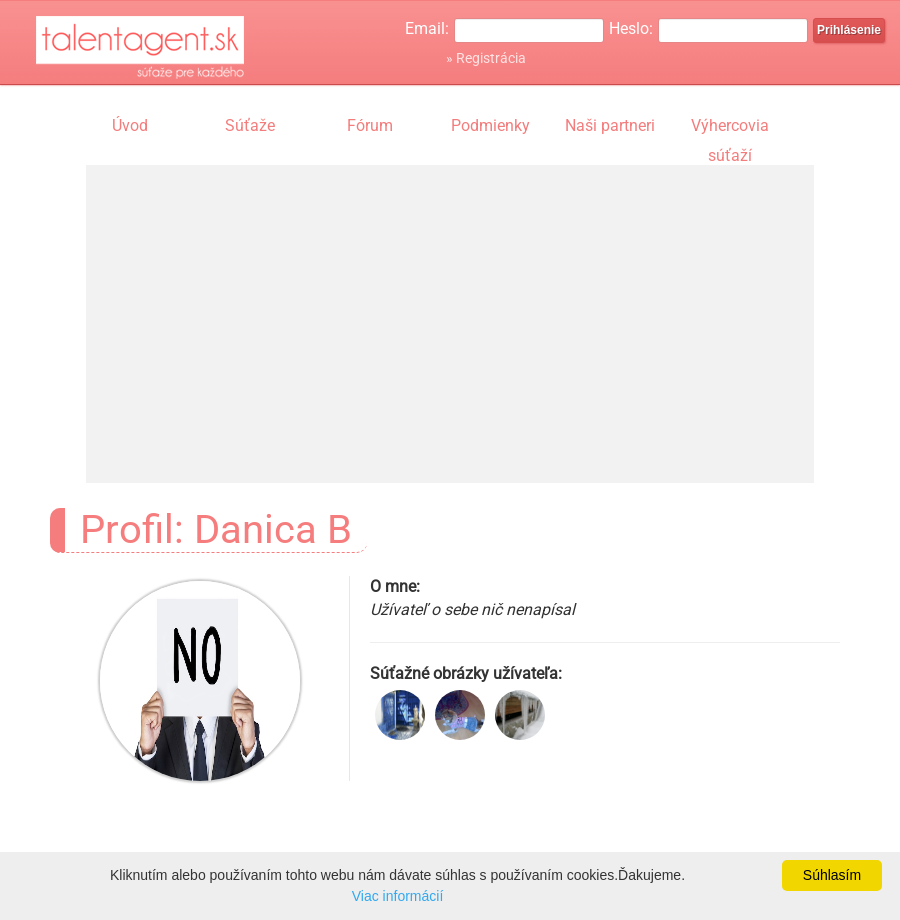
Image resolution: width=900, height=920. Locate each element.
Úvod (130, 125)
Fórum (370, 125)
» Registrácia (486, 58)
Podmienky (490, 125)
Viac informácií (398, 896)
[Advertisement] (450, 305)
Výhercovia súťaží (730, 128)
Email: (427, 28)
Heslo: (631, 28)
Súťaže (250, 125)
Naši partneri (610, 125)
